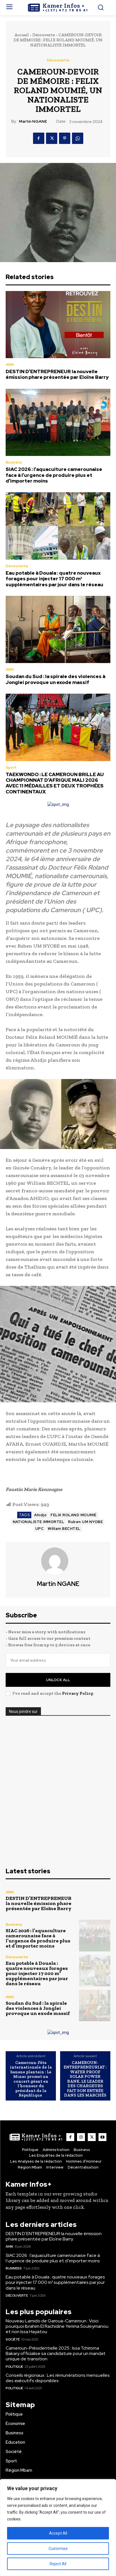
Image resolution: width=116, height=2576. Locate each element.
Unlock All (58, 1679)
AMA (10, 364)
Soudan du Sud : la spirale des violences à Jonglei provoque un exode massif (55, 679)
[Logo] (58, 7)
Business (14, 462)
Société (13, 2339)
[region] (58, 2527)
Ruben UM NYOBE (85, 1521)
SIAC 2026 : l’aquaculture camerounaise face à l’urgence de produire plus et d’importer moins (54, 475)
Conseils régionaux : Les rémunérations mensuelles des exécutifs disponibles (58, 2378)
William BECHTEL (64, 1528)
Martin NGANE (33, 121)
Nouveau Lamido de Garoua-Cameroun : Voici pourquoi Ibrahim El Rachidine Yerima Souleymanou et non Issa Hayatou (57, 2326)
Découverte (43, 34)
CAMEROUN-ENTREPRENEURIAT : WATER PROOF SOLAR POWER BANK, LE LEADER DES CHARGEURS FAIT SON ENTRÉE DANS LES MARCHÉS (85, 2079)
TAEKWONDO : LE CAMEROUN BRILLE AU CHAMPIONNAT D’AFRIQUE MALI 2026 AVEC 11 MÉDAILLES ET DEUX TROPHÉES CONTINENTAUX (55, 783)
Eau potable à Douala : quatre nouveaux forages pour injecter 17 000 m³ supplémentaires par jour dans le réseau (54, 579)
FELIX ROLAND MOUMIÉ (74, 1515)
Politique (14, 2366)
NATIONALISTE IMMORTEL (38, 1521)
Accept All (58, 2533)
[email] (58, 1660)
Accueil (21, 34)
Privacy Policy (77, 1693)
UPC (39, 1528)
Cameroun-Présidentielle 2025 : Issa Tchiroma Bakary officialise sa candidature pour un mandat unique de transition (56, 2353)
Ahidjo (40, 1515)
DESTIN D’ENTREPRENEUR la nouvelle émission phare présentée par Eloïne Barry (57, 374)
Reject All (58, 2564)
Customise (58, 2548)
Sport (11, 767)
